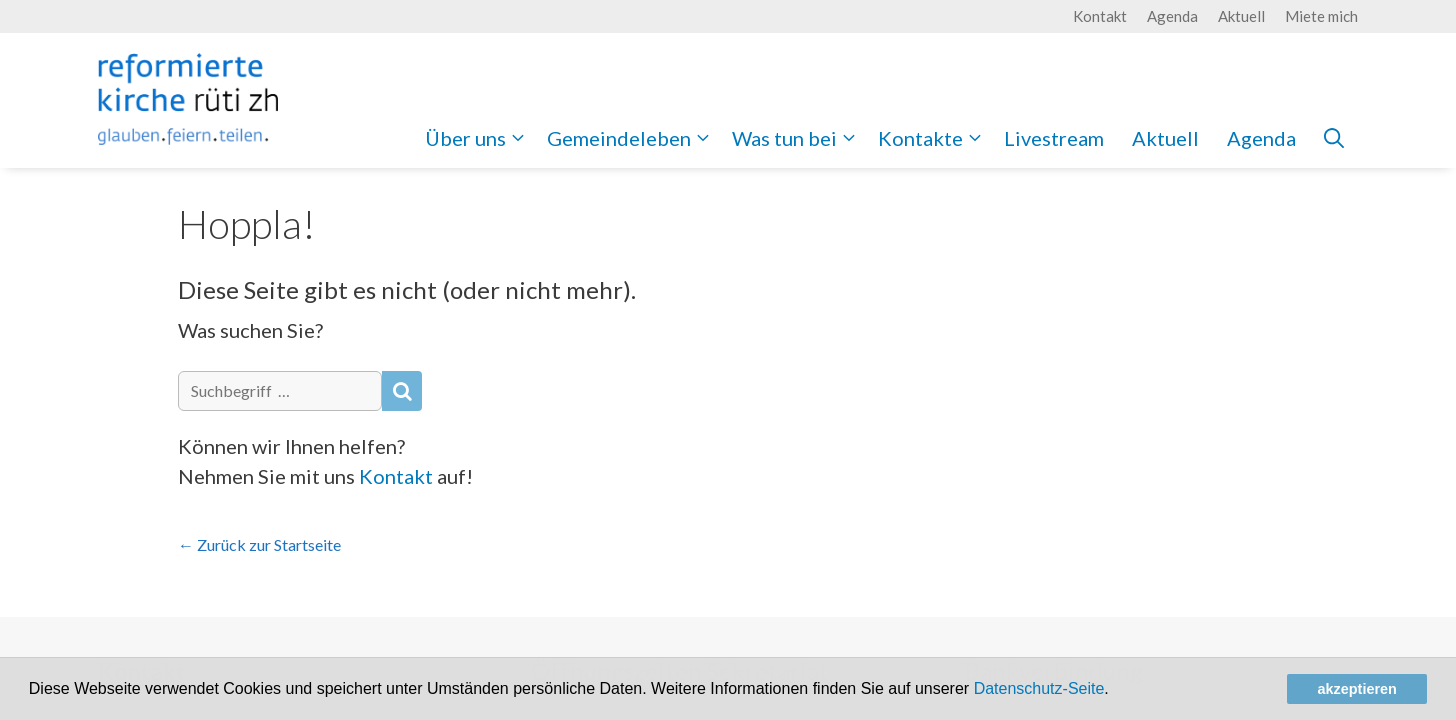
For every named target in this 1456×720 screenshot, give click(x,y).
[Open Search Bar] (1334, 138)
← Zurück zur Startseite (259, 544)
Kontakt (1100, 16)
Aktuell (1241, 16)
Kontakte (934, 138)
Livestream (1054, 138)
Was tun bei (798, 138)
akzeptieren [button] (1357, 689)
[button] (1116, 691)
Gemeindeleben (632, 138)
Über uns (479, 138)
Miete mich (1321, 16)
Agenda (1172, 16)
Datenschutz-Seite (1039, 688)
